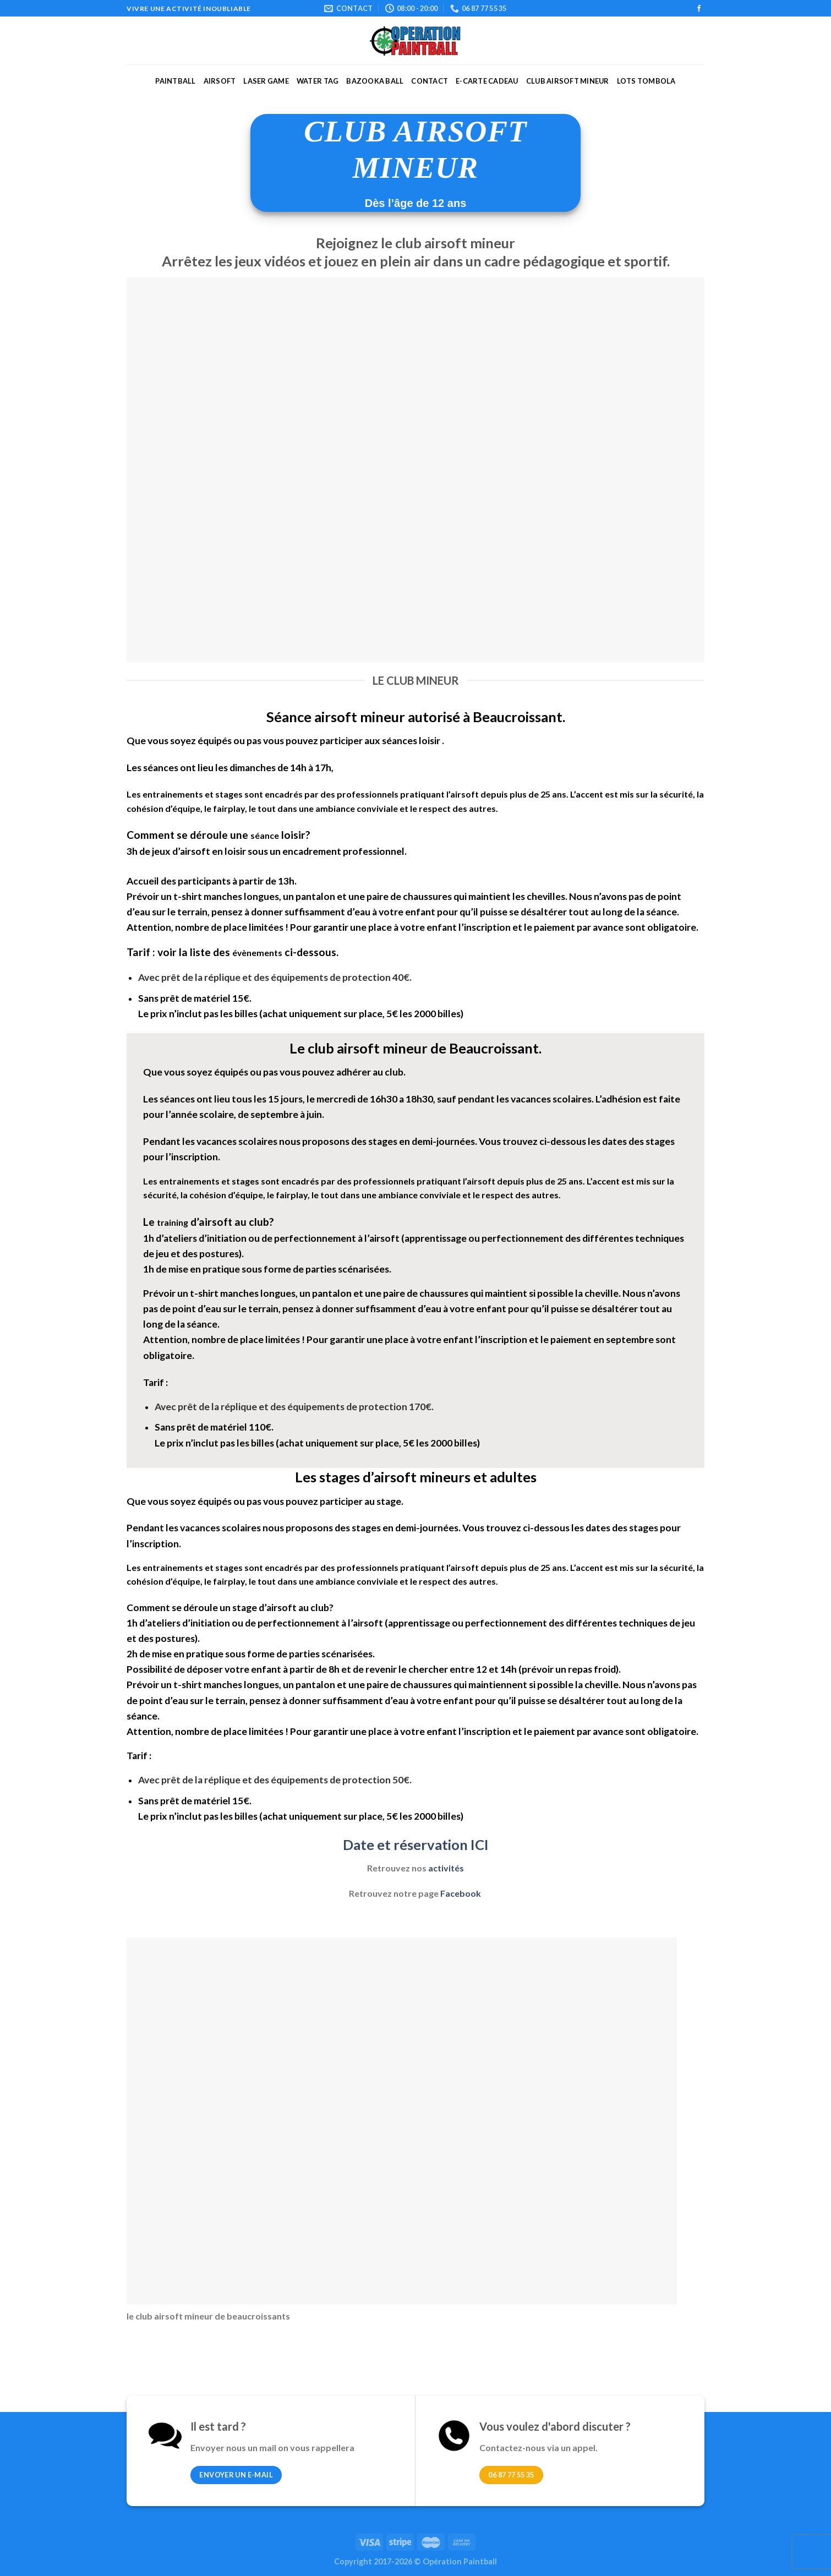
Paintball (175, 81)
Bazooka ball (374, 81)
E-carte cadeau (487, 81)
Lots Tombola (646, 81)
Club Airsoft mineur (567, 81)
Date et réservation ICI (416, 1844)
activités (446, 1868)
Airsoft (220, 81)
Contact (429, 81)
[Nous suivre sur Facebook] (699, 9)
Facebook (460, 1893)
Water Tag (317, 81)
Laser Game (266, 81)
